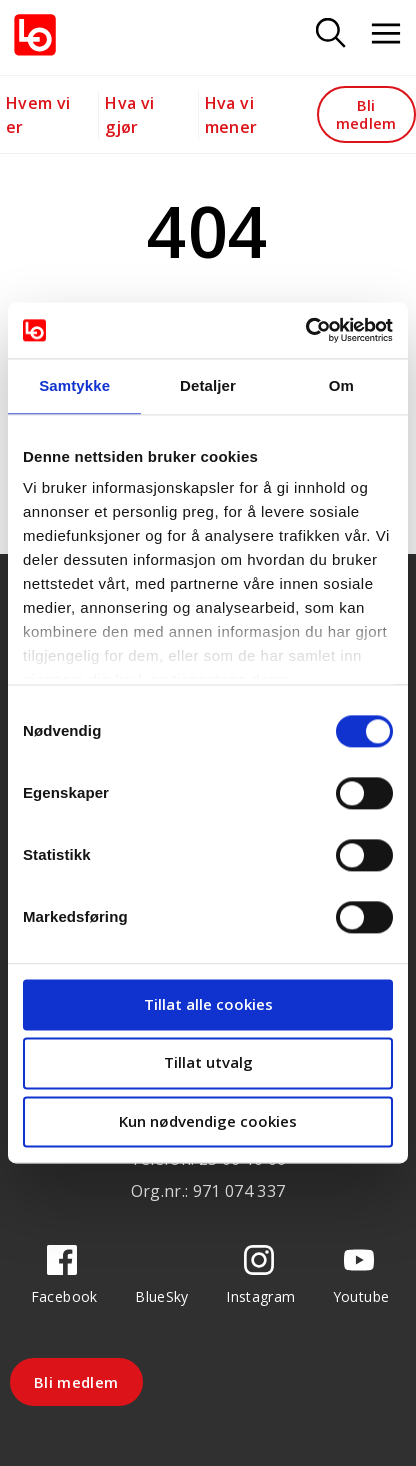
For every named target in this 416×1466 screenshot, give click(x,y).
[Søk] (331, 34)
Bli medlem (366, 113)
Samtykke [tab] (74, 385)
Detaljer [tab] (208, 385)
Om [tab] (341, 385)
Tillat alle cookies (208, 1004)
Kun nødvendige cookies (208, 1121)
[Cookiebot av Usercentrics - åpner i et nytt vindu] (305, 330)
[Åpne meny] (386, 34)
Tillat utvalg (208, 1063)
